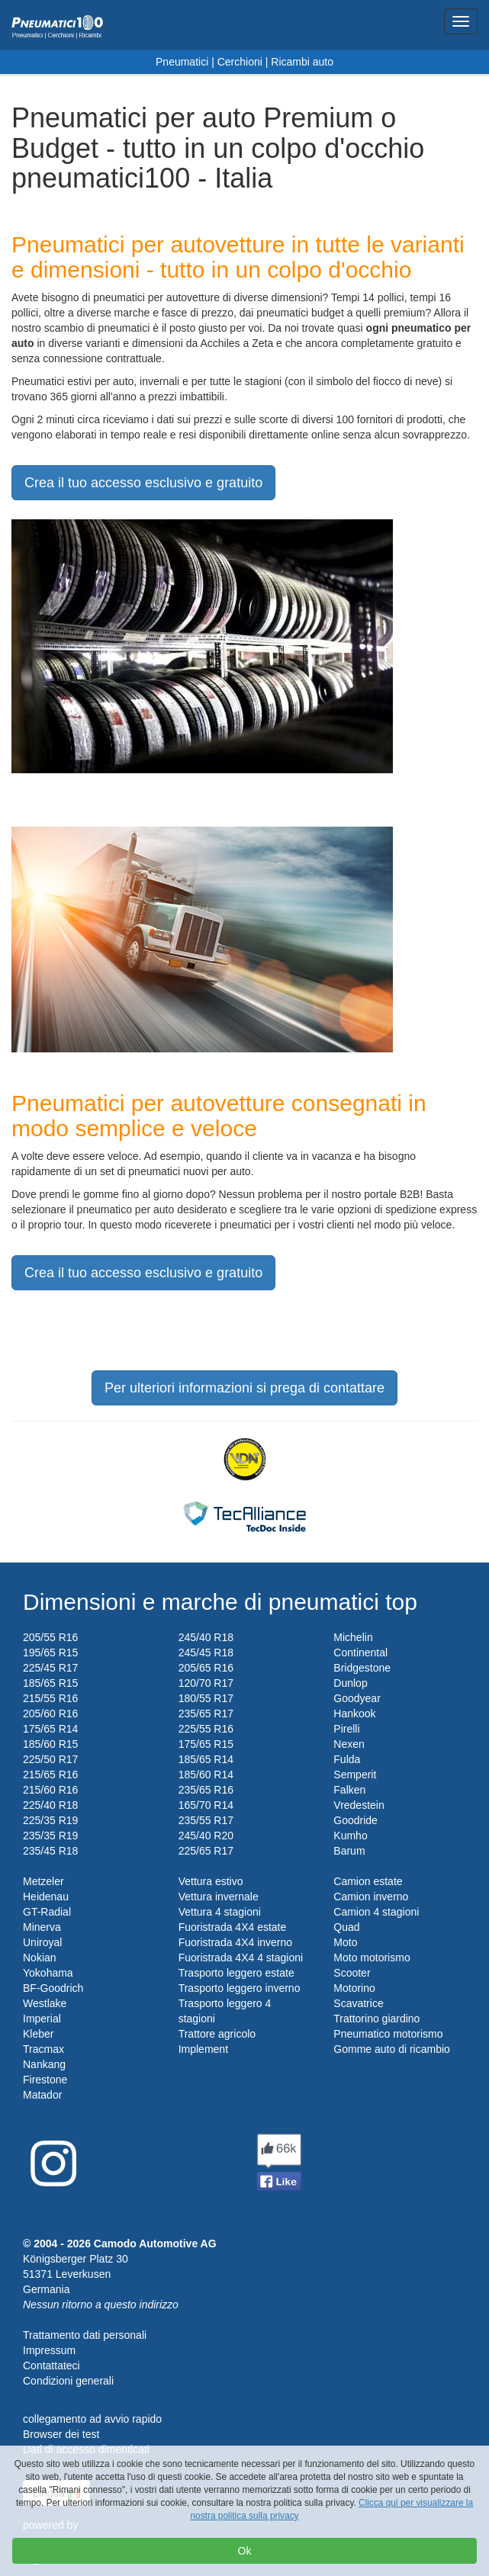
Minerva (42, 1927)
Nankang (44, 2064)
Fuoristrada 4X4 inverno (235, 1942)
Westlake (44, 2003)
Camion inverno (370, 1896)
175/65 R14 (50, 1729)
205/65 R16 (206, 1668)
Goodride (355, 1820)
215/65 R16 (50, 1774)
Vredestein (358, 1805)
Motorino (354, 1988)
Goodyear (356, 1698)
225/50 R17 (50, 1759)
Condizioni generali (68, 2381)
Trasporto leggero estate (236, 1973)
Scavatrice (358, 2003)
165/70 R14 (206, 1805)
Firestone (45, 2079)
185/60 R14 (206, 1774)
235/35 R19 (50, 1835)
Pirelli (346, 1729)
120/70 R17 (206, 1683)
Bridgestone (362, 1668)
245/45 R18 (206, 1652)
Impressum (49, 2350)
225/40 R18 (50, 1805)
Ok (245, 2551)
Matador (42, 2095)
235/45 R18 (50, 1851)
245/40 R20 (206, 1835)
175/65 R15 (206, 1744)
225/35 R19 (50, 1820)
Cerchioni (239, 62)
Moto (345, 1942)
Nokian (39, 1957)
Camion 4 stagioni (376, 1912)
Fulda (346, 1759)
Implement (203, 2049)
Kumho (350, 1835)
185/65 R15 (50, 1683)
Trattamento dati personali (84, 2335)
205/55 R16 (50, 1637)
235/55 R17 (206, 1820)
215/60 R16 (50, 1790)
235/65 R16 (206, 1790)
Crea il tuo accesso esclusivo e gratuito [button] (143, 482)
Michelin (352, 1637)
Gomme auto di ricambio (391, 2049)
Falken (349, 1790)
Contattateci (51, 2365)
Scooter (351, 1973)
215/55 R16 (50, 1698)
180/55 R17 (206, 1698)
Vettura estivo (211, 1881)
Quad (346, 1927)
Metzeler (43, 1881)
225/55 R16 (206, 1729)
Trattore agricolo (217, 2034)
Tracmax (43, 2049)
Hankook (354, 1713)
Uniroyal (42, 1942)
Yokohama (48, 1973)
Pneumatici (182, 62)
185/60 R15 (50, 1744)
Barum (349, 1851)
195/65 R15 (50, 1652)
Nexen (348, 1744)
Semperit (354, 1774)
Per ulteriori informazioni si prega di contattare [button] (244, 1388)
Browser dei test (61, 2434)
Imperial (42, 2018)
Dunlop (350, 1683)
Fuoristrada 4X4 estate (233, 1927)
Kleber (38, 2034)
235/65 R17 (206, 1713)
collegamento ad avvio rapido (92, 2419)
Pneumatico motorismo (387, 2034)
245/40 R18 (206, 1637)
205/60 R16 (50, 1713)
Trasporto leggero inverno (240, 1988)
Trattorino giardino (376, 2018)
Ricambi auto (302, 62)
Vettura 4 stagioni (220, 1912)
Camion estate (367, 1881)
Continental (360, 1652)
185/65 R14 (206, 1759)
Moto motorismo (371, 1957)
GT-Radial (47, 1912)
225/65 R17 (206, 1851)
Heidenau (46, 1896)
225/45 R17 (50, 1668)
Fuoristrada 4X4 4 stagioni (241, 1957)
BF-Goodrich (53, 1988)
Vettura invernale (219, 1896)
